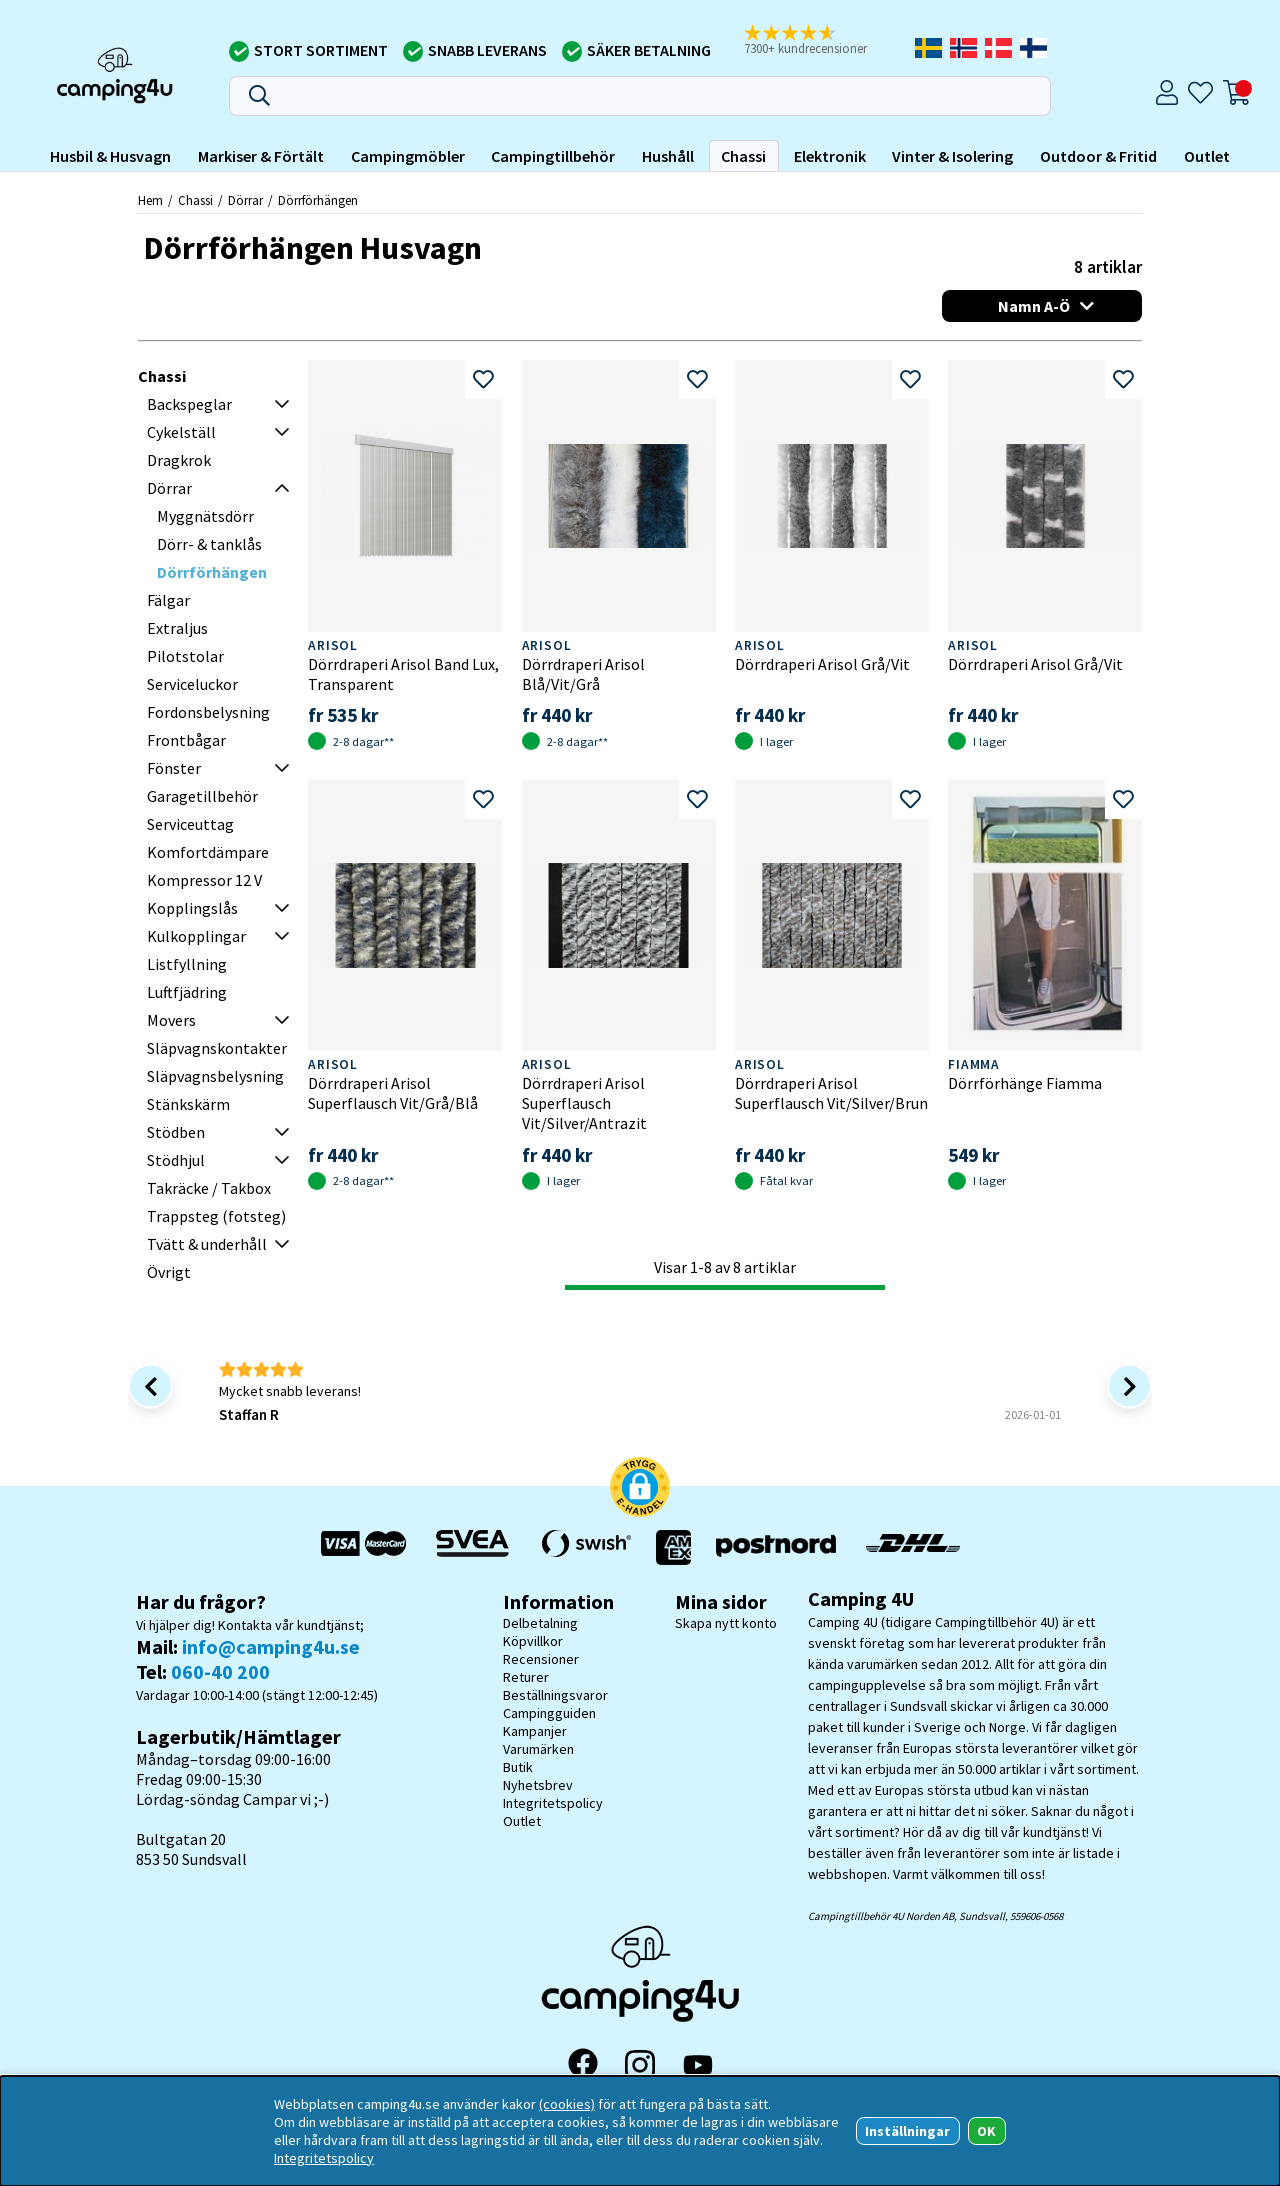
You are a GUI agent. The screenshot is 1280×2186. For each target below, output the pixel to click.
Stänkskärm (188, 1104)
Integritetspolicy (553, 1803)
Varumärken (538, 1749)
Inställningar (907, 2131)
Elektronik (830, 156)
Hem (150, 200)
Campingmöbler (408, 156)
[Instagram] (640, 2065)
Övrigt (169, 1272)
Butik (518, 1767)
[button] (819, 41)
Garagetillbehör (202, 796)
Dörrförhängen (318, 200)
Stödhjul (176, 1160)
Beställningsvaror (555, 1695)
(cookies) (567, 2104)
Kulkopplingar (196, 936)
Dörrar (245, 200)
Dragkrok (179, 460)
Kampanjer (535, 1731)
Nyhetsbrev (538, 1785)
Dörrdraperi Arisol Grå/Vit (822, 664)
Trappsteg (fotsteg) (216, 1216)
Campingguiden (549, 1713)
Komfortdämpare (208, 852)
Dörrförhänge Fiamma (1025, 1083)
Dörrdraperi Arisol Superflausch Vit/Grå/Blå (393, 1093)
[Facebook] (583, 2065)
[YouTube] (698, 2065)
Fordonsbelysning (208, 712)
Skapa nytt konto (726, 1623)
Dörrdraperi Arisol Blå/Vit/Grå (583, 674)
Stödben (176, 1132)
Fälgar (168, 600)
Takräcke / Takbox (209, 1188)
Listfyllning (187, 964)
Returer (526, 1677)
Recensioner (541, 1659)
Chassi (743, 156)
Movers (171, 1020)
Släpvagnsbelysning (215, 1076)
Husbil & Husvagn (110, 156)
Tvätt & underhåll (207, 1244)
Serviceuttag (190, 824)
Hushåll (668, 156)
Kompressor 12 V (204, 880)
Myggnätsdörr (205, 516)
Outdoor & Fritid (1098, 156)
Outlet (1207, 156)
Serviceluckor (192, 684)
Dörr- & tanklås (209, 544)
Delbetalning (540, 1623)
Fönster (174, 768)
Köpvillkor (533, 1641)
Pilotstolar (185, 656)
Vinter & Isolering (952, 156)
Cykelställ (181, 432)
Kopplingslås (192, 908)
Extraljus (177, 628)
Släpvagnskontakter (217, 1048)
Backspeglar (189, 404)
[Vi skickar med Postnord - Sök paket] (776, 1547)
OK (986, 2131)
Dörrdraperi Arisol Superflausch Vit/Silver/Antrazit (584, 1103)
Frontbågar (186, 740)
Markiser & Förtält (261, 156)
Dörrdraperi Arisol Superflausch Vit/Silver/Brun (831, 1093)
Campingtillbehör (553, 156)
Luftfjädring (187, 992)
